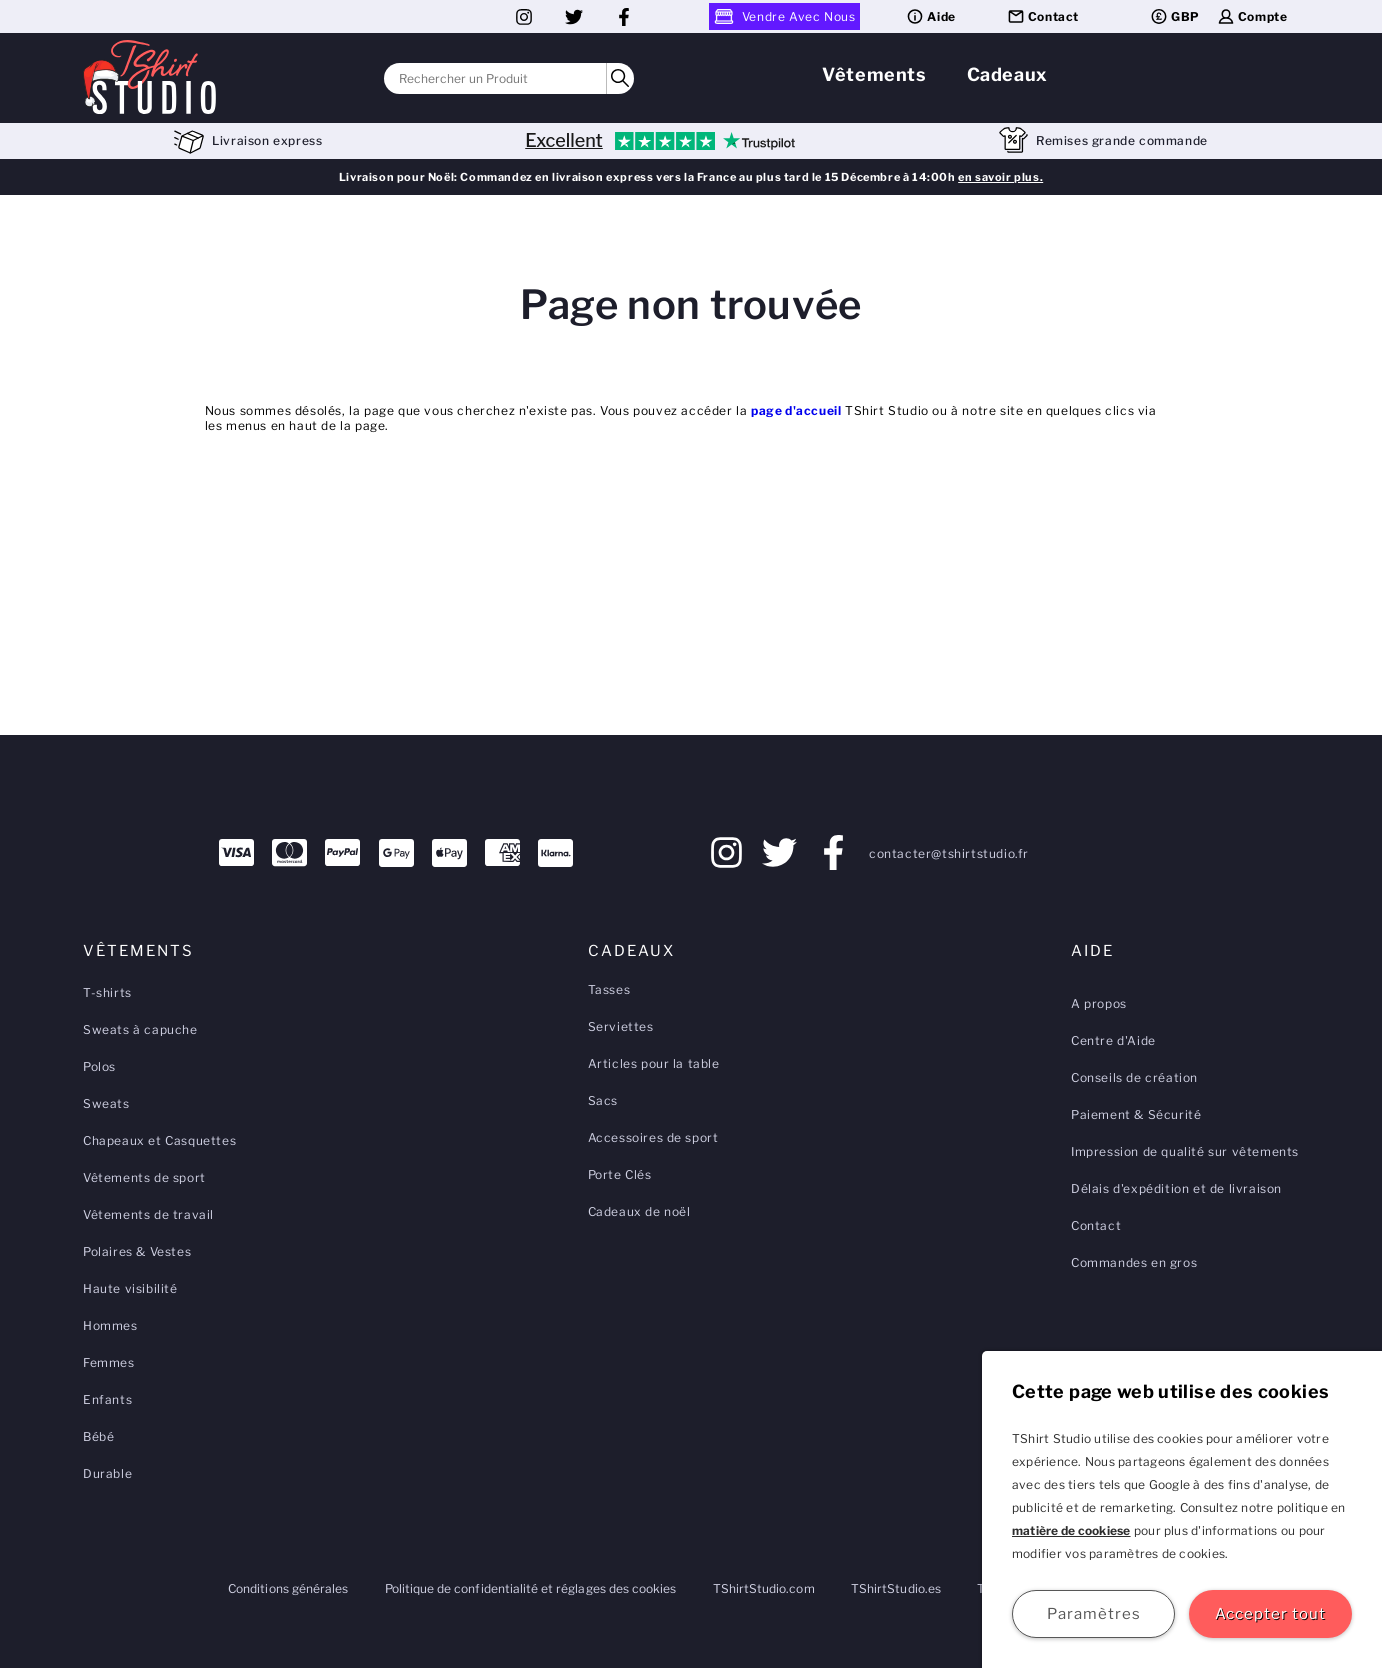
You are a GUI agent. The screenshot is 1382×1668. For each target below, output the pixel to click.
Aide (930, 16)
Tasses (609, 989)
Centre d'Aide (1113, 1040)
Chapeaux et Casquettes (159, 1140)
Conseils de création (1134, 1077)
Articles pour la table (654, 1063)
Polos (99, 1066)
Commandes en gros (1134, 1262)
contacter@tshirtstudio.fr (949, 853)
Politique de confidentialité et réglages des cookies (531, 1588)
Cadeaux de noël (639, 1211)
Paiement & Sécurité (1136, 1114)
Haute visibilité (130, 1288)
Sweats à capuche (140, 1029)
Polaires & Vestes (137, 1251)
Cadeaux (1007, 74)
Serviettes (621, 1026)
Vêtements (874, 74)
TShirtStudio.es (896, 1588)
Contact (1042, 16)
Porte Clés (620, 1174)
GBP (1174, 16)
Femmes (109, 1362)
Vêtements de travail (148, 1214)
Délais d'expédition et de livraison (1176, 1188)
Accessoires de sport (653, 1137)
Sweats (106, 1103)
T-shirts (107, 992)
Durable (107, 1473)
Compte (1252, 16)
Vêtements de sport (144, 1177)
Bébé (98, 1436)
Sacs (603, 1100)
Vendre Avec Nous (785, 16)
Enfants (107, 1399)
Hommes (110, 1325)
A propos (1099, 1003)
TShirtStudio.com (764, 1588)
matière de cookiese (1071, 1530)
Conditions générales (288, 1588)
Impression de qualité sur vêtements (1185, 1151)
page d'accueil (796, 410)
